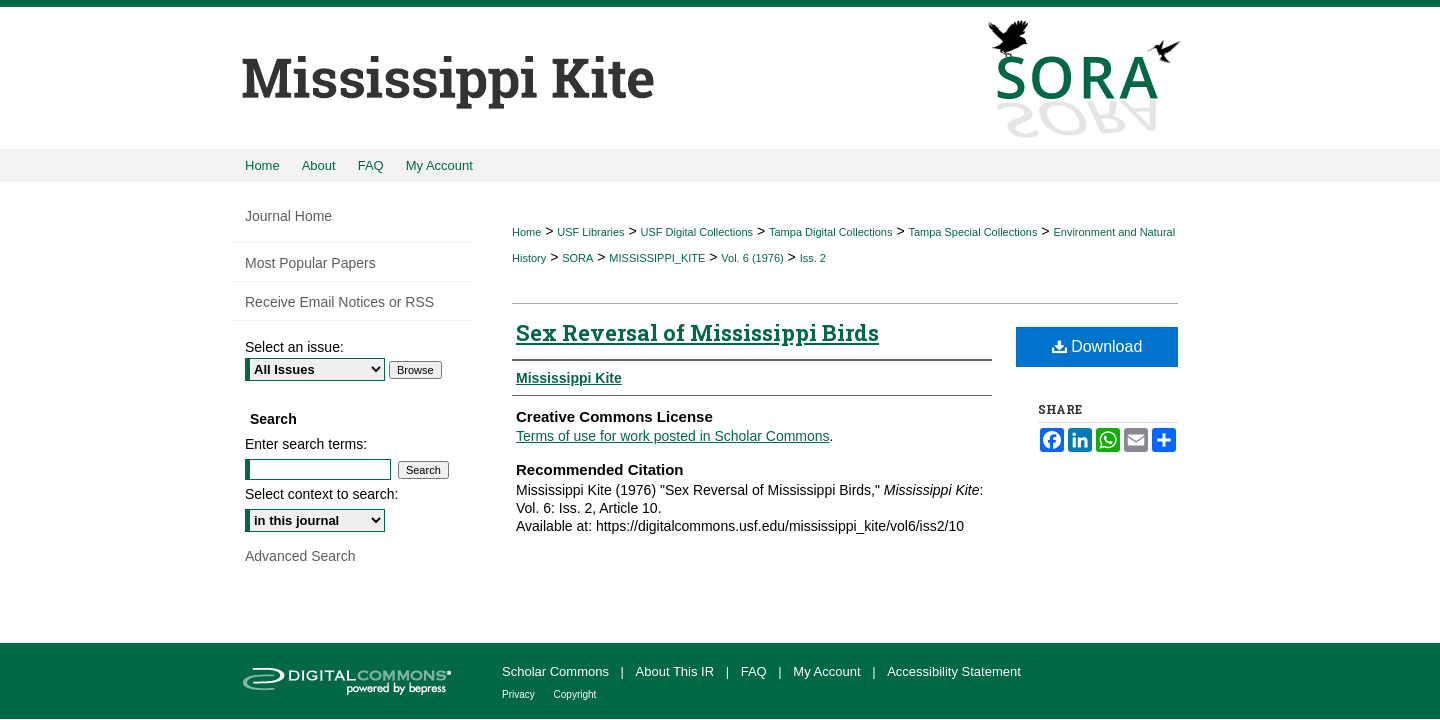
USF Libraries (590, 232)
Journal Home (288, 216)
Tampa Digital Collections (831, 232)
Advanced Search (300, 556)
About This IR (677, 671)
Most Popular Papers (310, 263)
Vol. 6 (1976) (752, 258)
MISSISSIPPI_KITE (657, 258)
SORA (577, 258)
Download (1097, 346)
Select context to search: (321, 494)
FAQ (756, 671)
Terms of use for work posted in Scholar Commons (673, 436)
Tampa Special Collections (972, 232)
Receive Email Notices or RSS (339, 302)
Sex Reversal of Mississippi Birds (697, 332)
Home (526, 232)
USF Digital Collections (697, 232)
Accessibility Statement (954, 671)
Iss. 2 (813, 258)
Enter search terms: (306, 444)
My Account (828, 671)
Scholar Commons (557, 671)
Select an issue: (294, 347)
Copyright (575, 694)
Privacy (520, 694)
